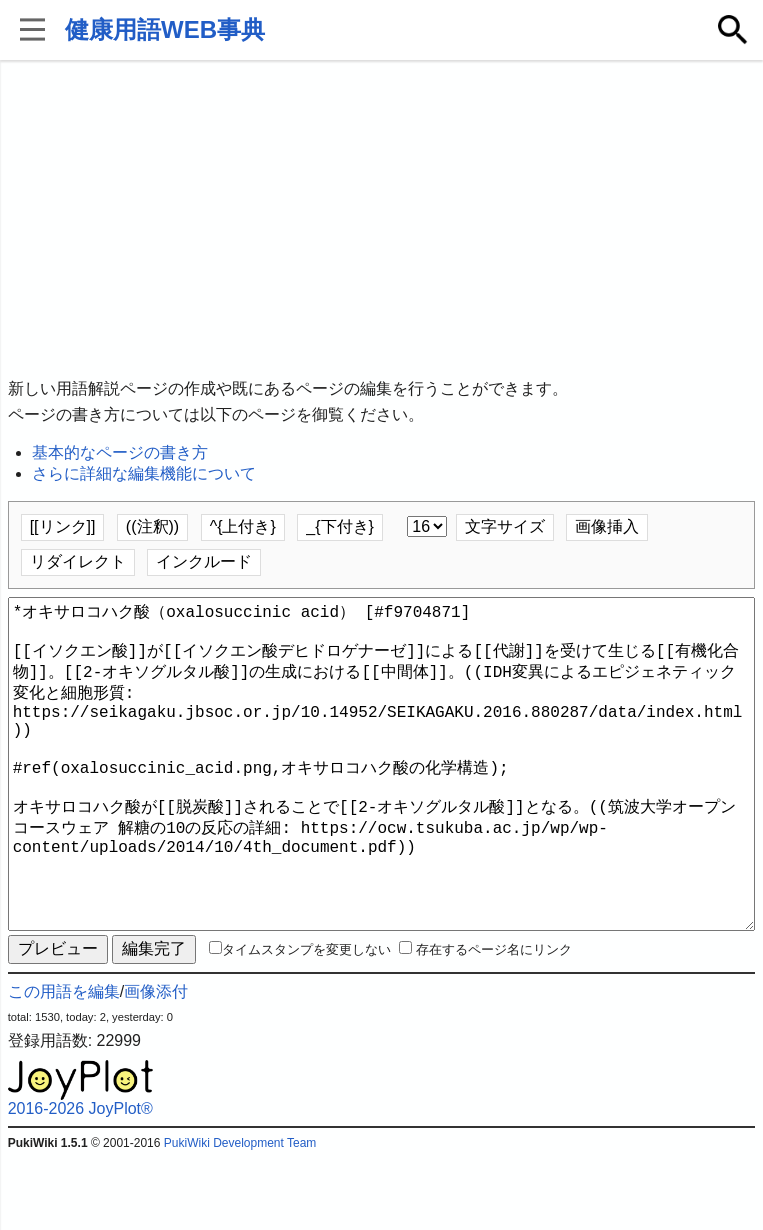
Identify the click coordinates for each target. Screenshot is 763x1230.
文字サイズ (505, 526)
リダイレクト (78, 561)
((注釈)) (152, 526)
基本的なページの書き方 (120, 452)
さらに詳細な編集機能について (144, 473)
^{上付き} (243, 526)
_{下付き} (340, 526)
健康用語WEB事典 (165, 29)
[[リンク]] (63, 526)
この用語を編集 (64, 1063)
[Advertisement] (382, 220)
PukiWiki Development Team (240, 1215)
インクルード (204, 561)
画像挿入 (607, 526)
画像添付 (156, 1063)
